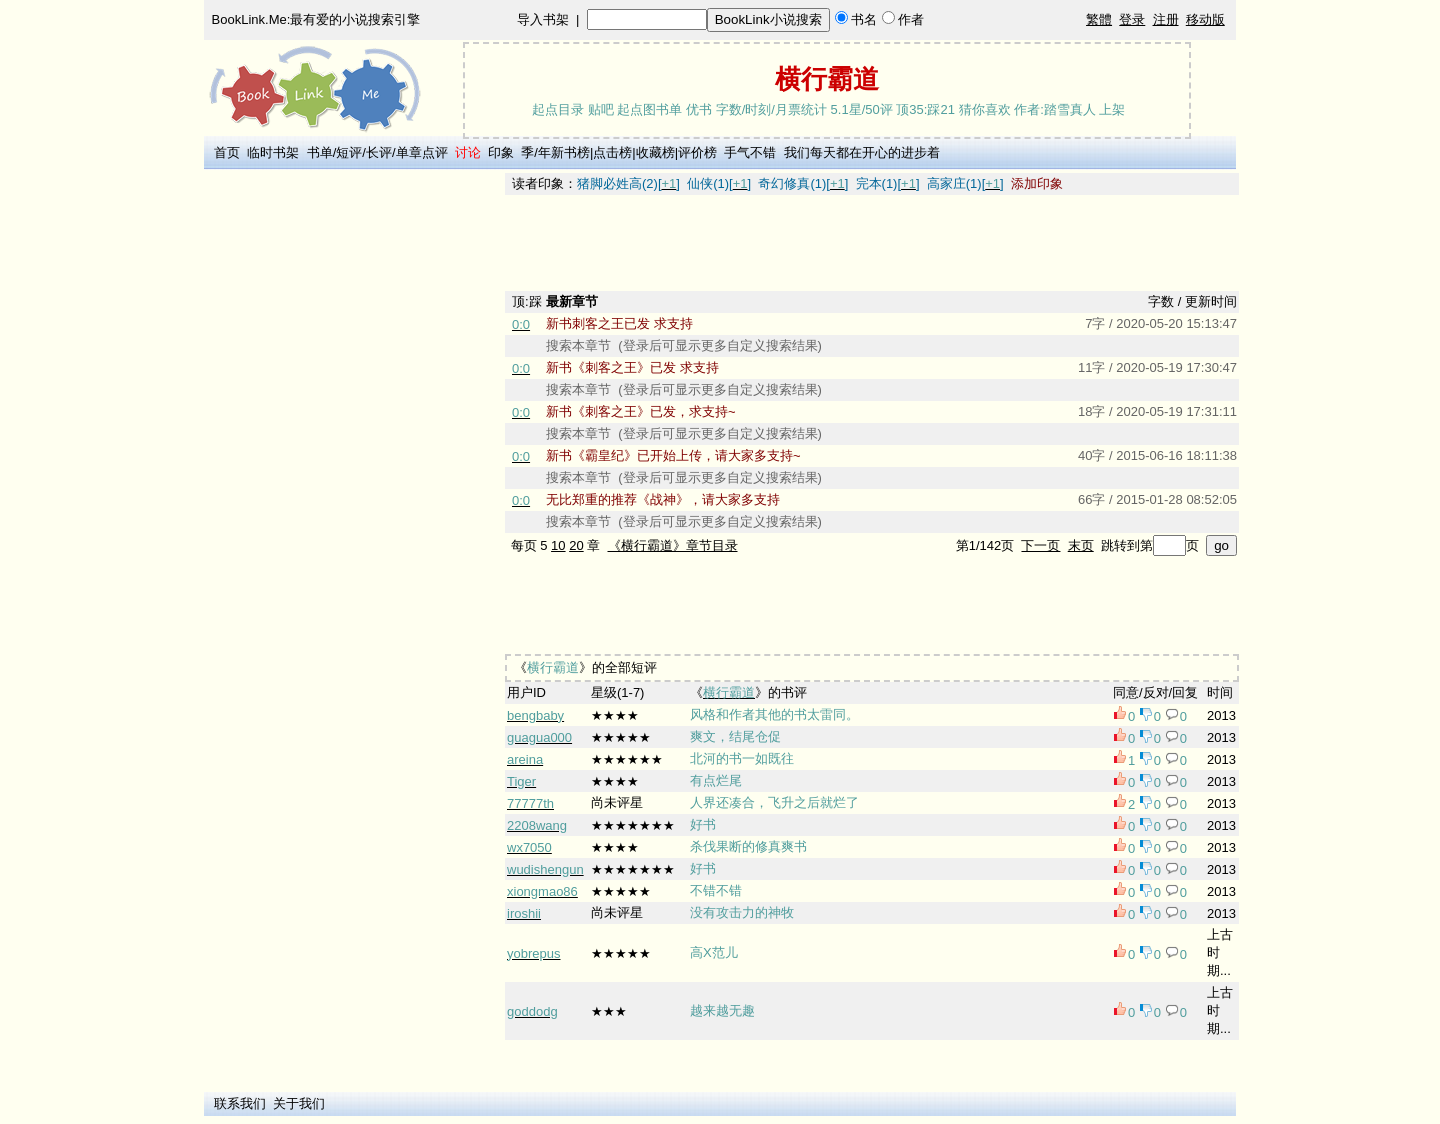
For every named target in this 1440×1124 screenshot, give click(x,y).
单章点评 (422, 152)
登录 (1132, 19)
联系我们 (240, 1103)
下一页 (1040, 545)
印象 (501, 152)
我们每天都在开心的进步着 (862, 152)
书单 (320, 152)
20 (576, 545)
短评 (349, 152)
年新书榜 (564, 152)
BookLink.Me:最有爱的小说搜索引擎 (316, 19)
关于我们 (299, 1103)
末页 (1081, 545)
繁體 (1099, 19)
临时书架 (273, 152)
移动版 (1205, 19)
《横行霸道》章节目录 (673, 545)
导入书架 (543, 19)
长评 (379, 152)
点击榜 (612, 152)
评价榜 (697, 152)
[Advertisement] (351, 473)
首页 (227, 152)
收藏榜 (655, 152)
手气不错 (750, 152)
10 (558, 545)
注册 (1166, 19)
